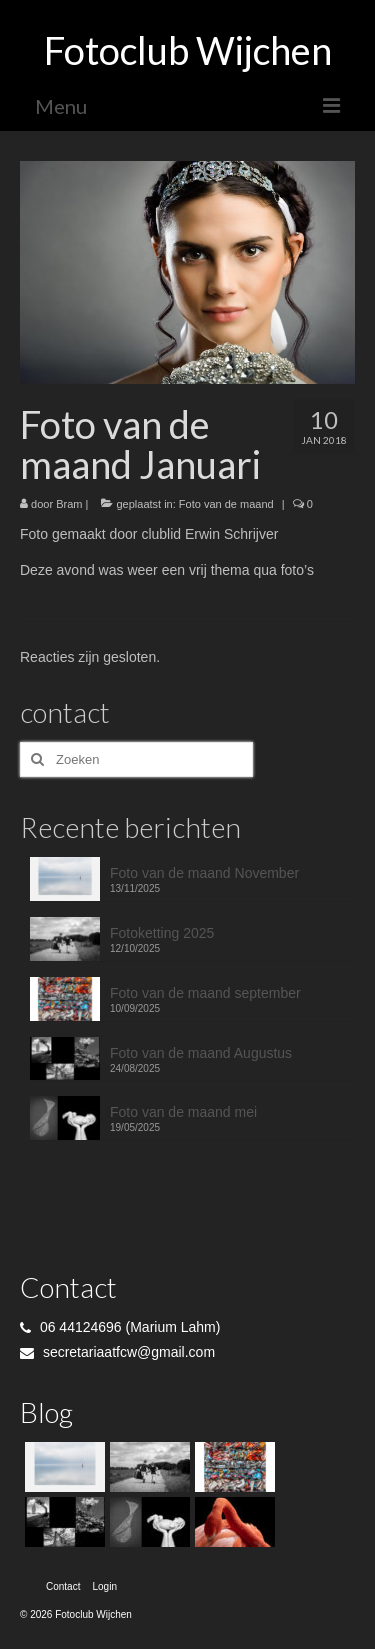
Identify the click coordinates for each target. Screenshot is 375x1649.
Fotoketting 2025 (162, 933)
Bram (69, 504)
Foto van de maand (226, 504)
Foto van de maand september (205, 993)
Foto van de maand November (204, 873)
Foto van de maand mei (183, 1112)
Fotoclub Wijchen (188, 50)
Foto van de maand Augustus (201, 1053)
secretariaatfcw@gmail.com (117, 1352)
